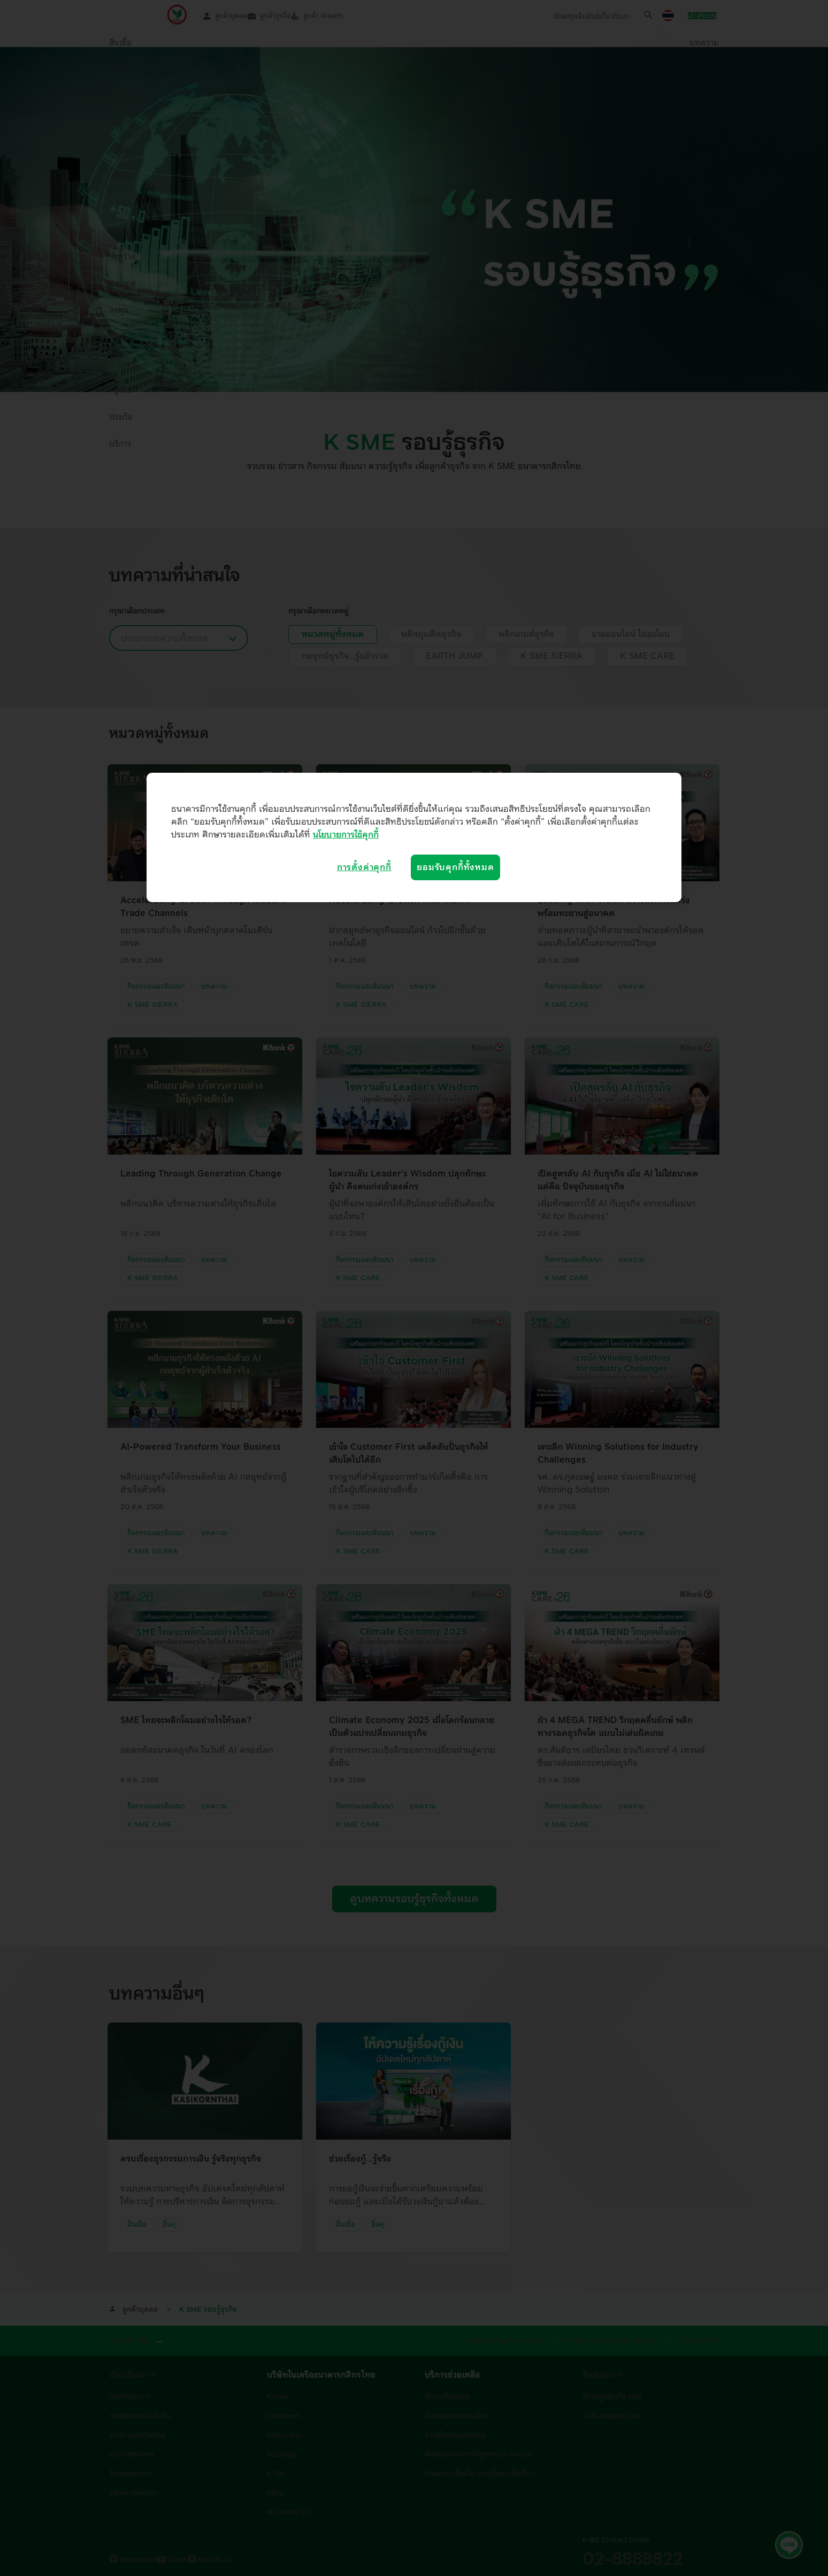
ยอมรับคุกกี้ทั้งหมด (455, 867)
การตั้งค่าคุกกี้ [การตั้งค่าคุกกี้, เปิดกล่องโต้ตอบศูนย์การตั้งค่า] (364, 867)
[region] (414, 837)
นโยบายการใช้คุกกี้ (346, 835)
